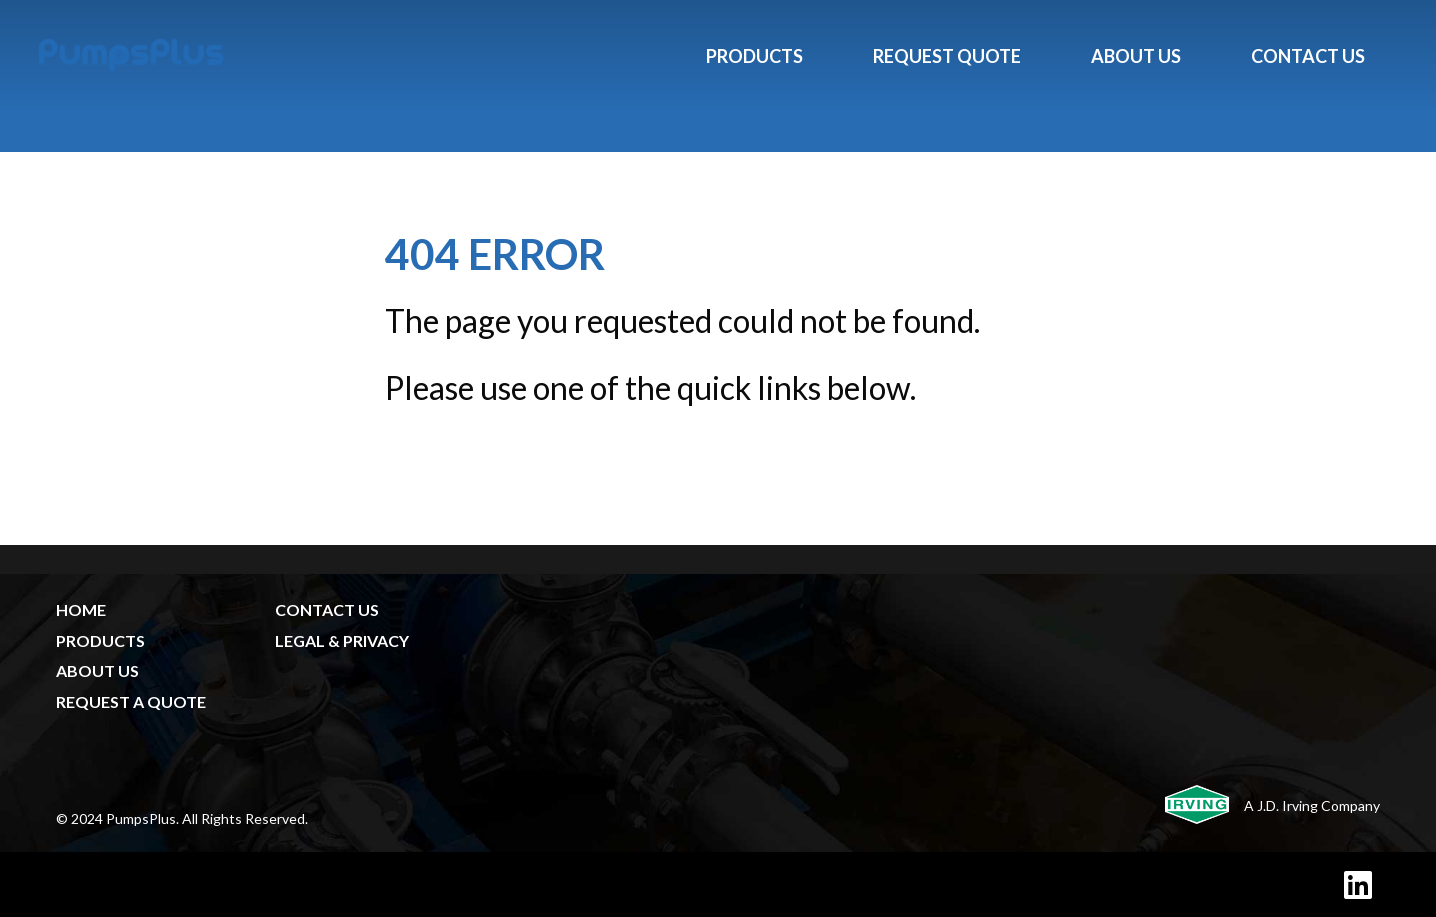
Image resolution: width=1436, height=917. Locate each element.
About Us (1136, 56)
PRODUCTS (100, 640)
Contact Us (1308, 56)
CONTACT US (327, 609)
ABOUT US (97, 670)
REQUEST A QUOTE (131, 701)
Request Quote (947, 56)
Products (754, 56)
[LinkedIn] (1358, 884)
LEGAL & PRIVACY (342, 640)
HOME (81, 609)
